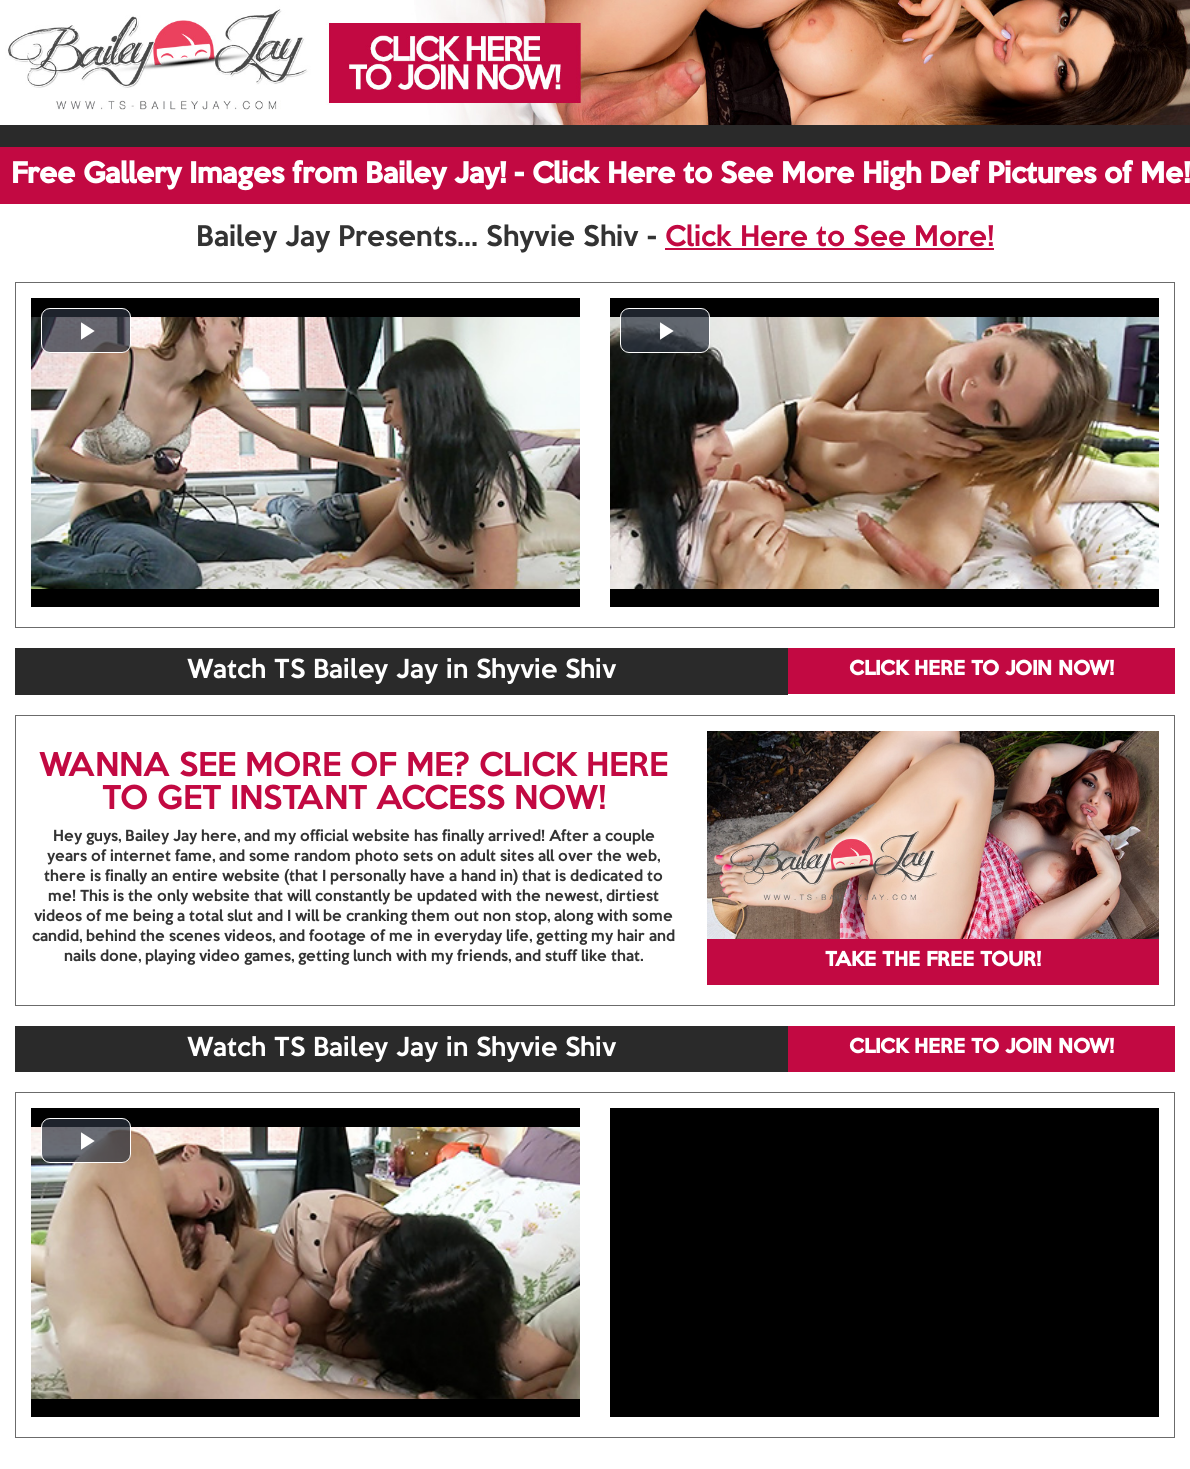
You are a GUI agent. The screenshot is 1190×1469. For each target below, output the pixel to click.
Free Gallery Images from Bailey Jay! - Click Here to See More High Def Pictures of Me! (600, 175)
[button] (86, 330)
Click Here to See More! (829, 238)
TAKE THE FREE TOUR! (933, 961)
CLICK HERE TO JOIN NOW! (981, 670)
